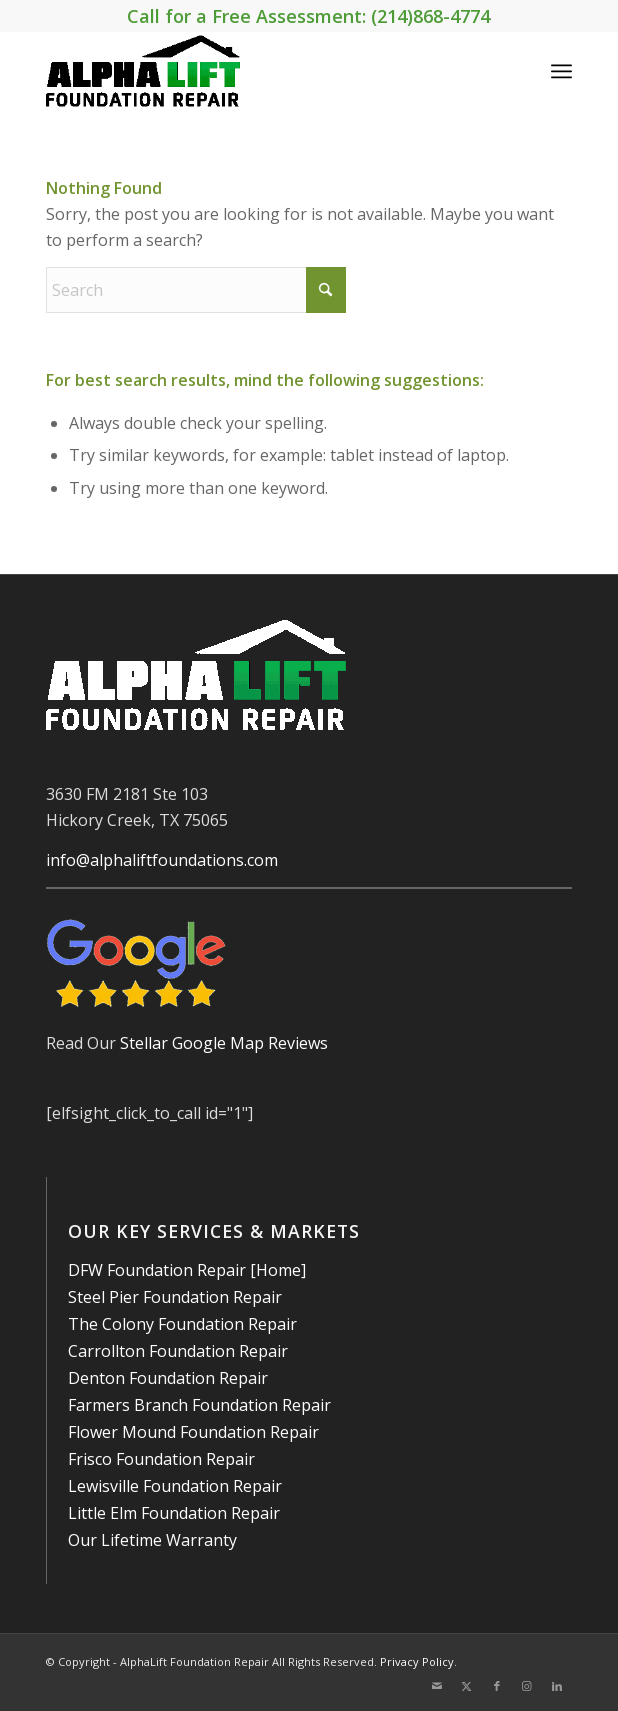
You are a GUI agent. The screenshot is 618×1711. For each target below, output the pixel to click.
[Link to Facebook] (497, 1686)
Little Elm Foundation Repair (174, 1513)
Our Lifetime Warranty (152, 1540)
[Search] (196, 290)
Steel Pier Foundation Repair (175, 1297)
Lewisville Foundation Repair (175, 1486)
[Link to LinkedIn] (557, 1686)
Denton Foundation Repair (168, 1378)
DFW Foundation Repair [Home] (187, 1270)
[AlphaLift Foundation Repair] (256, 71)
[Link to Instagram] (527, 1686)
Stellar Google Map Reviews (224, 1043)
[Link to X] (467, 1686)
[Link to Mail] (437, 1686)
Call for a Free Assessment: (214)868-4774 (308, 16)
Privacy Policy (417, 1661)
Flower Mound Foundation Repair (193, 1432)
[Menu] (561, 71)
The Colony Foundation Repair (182, 1324)
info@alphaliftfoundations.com (162, 860)
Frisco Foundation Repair (161, 1459)
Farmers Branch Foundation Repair (199, 1405)
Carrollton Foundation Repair (178, 1351)
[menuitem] (561, 71)
